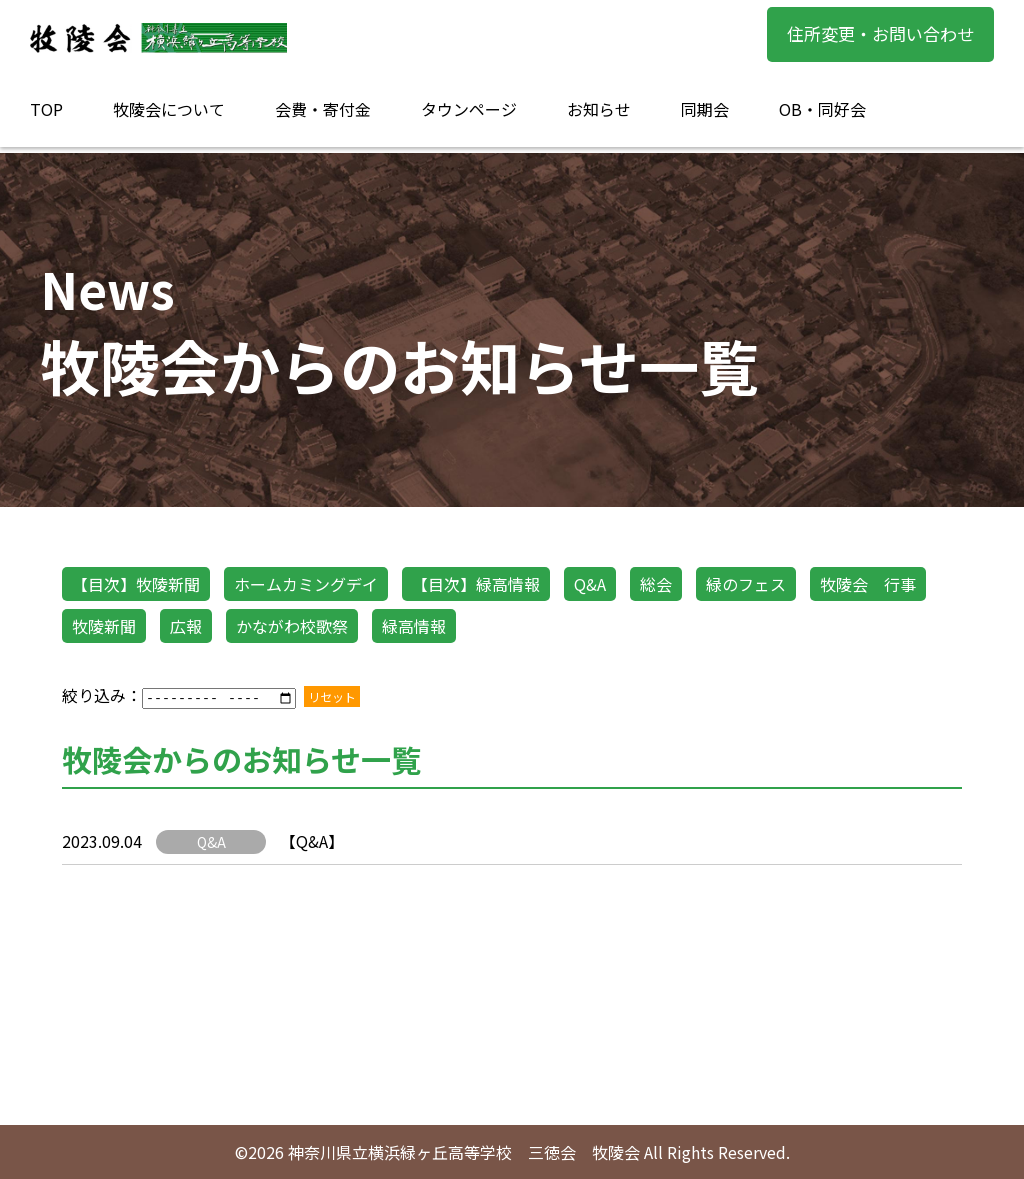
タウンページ (469, 109)
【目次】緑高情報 (476, 584)
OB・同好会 (822, 109)
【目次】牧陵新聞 (136, 584)
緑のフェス (746, 584)
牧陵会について (169, 109)
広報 (186, 626)
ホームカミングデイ (306, 584)
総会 (656, 584)
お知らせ (599, 109)
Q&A (590, 584)
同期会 (705, 109)
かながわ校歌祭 (292, 626)
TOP (46, 109)
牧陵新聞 (104, 626)
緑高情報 (414, 626)
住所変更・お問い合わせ (880, 33)
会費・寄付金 (323, 109)
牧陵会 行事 (868, 584)
